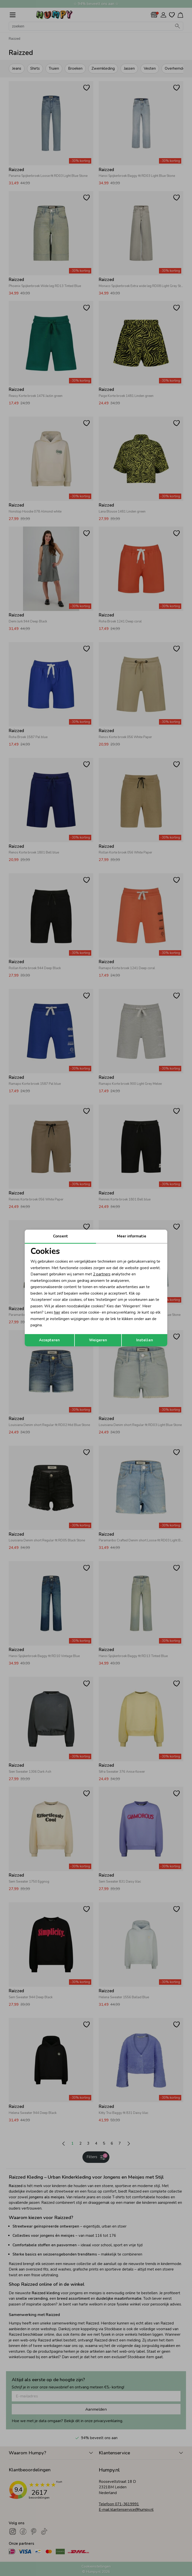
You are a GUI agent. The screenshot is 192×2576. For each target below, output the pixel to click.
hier (57, 1312)
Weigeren (98, 1340)
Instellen (144, 1340)
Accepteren (49, 1340)
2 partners (101, 1274)
